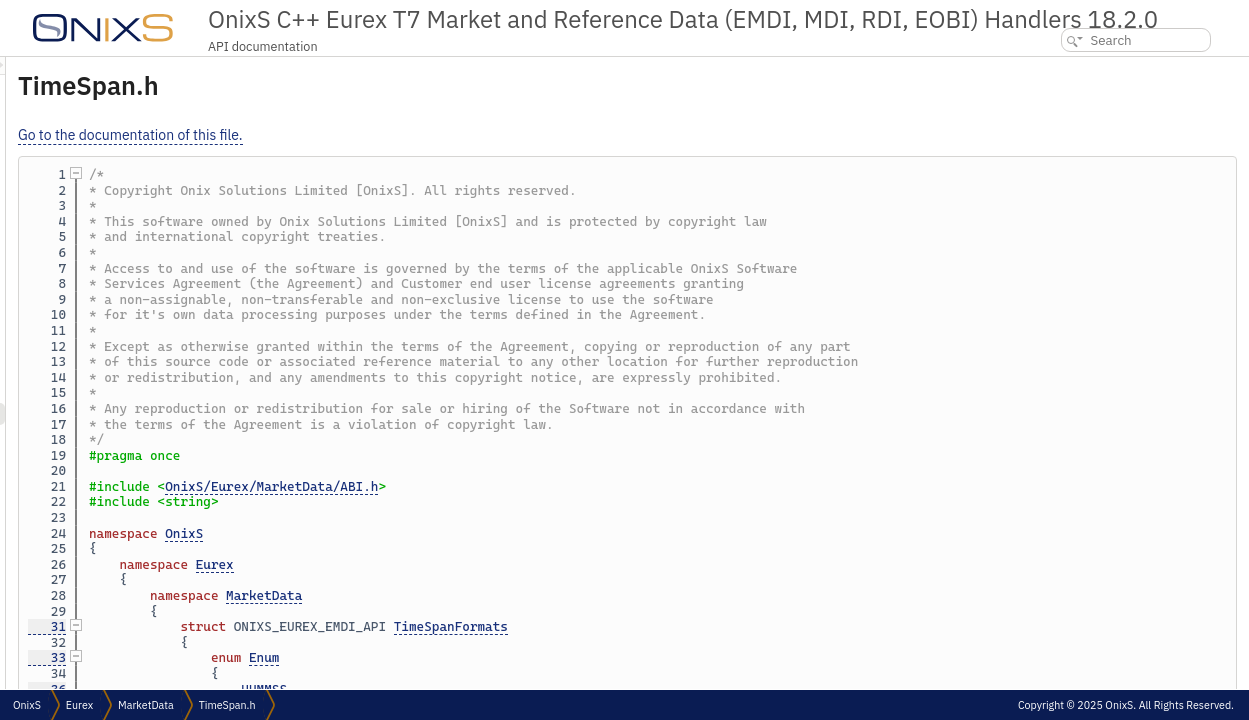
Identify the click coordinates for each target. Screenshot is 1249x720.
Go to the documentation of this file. (380, 135)
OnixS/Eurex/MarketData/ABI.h (521, 486)
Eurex (465, 564)
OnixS (434, 533)
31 (297, 626)
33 (297, 657)
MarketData (514, 595)
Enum (514, 657)
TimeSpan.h (227, 705)
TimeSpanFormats (701, 626)
